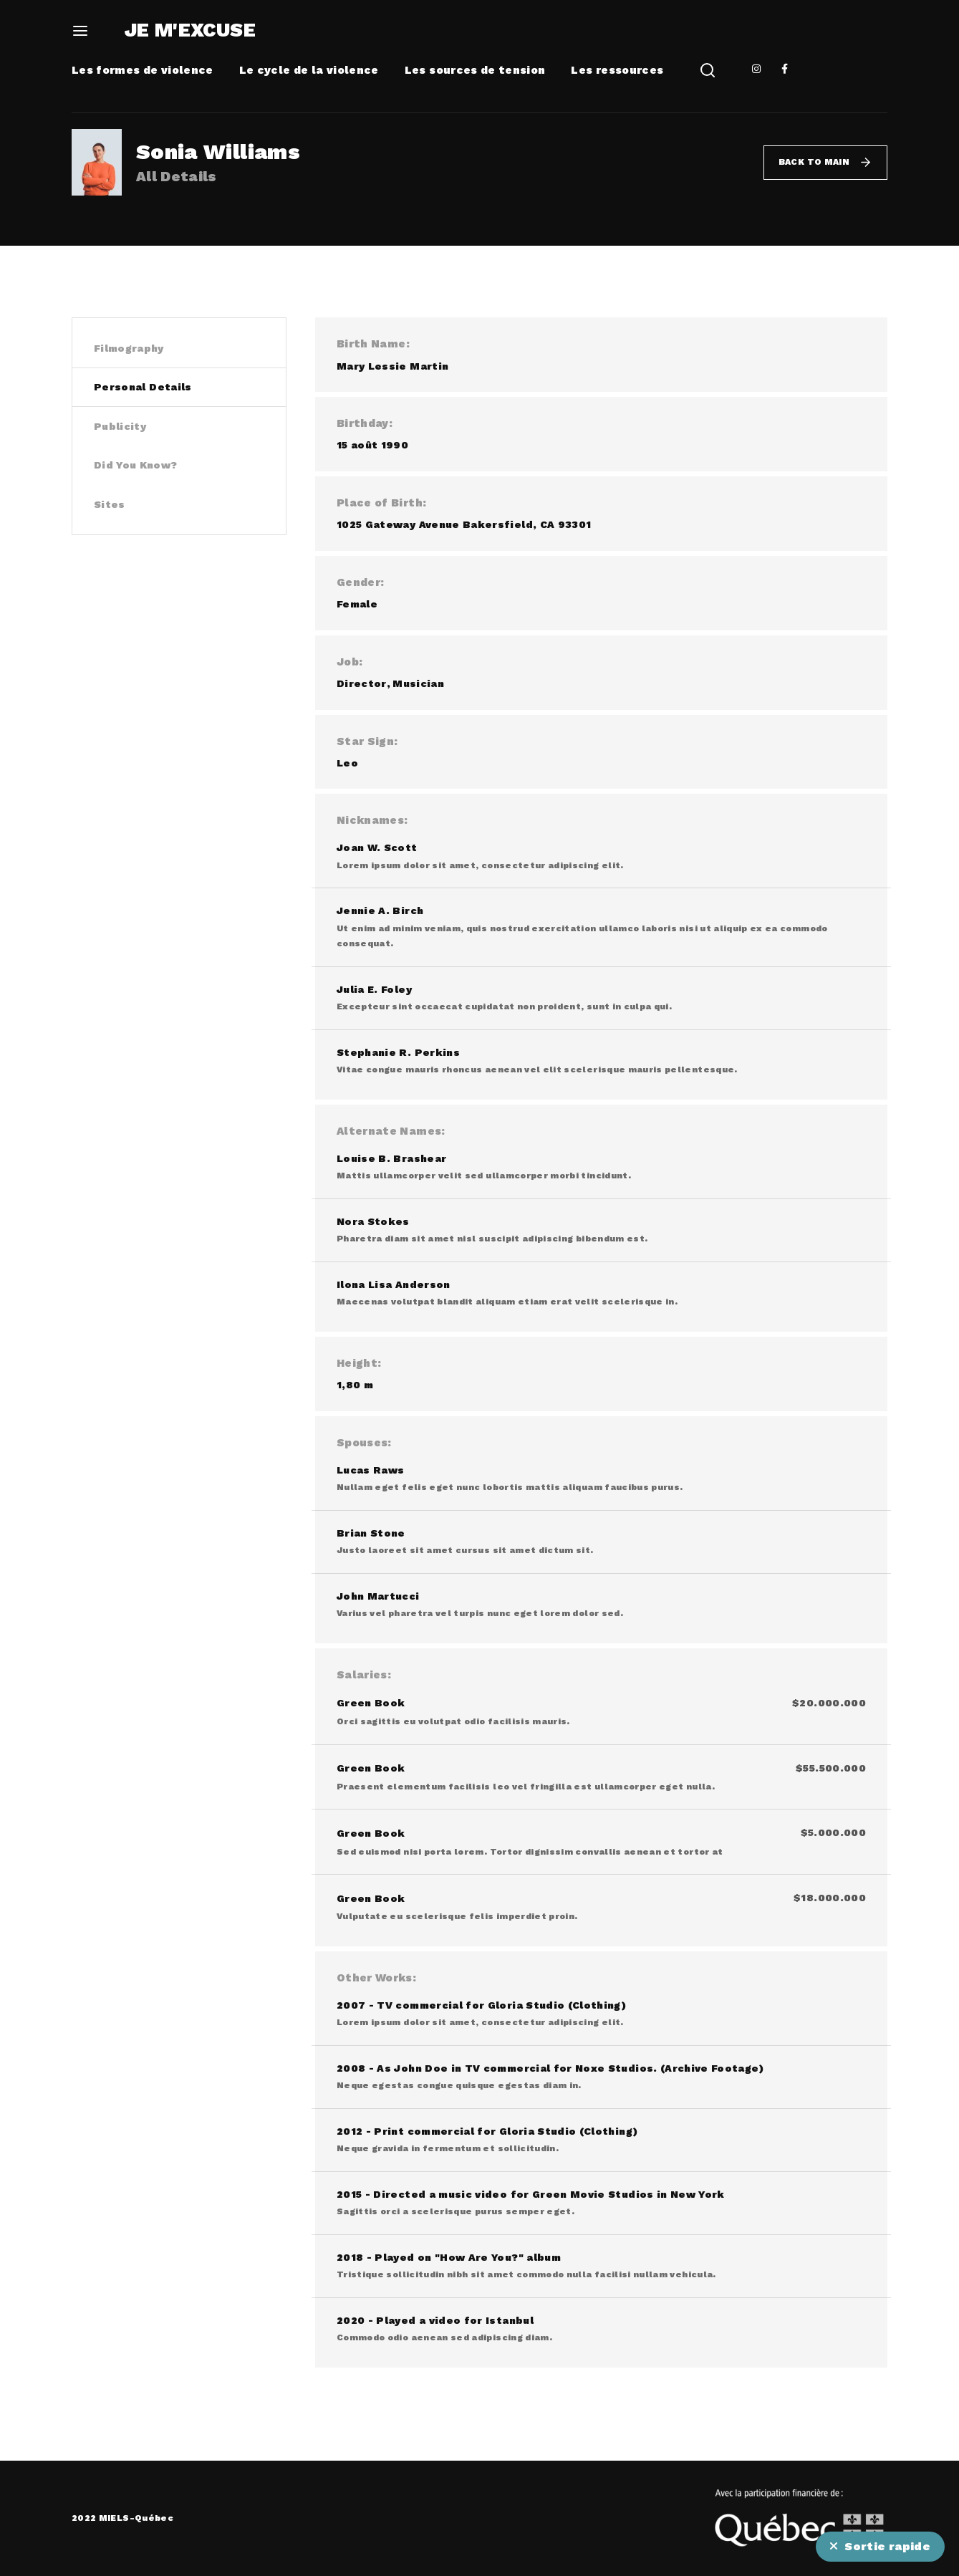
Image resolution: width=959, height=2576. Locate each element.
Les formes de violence (142, 70)
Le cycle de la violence (309, 70)
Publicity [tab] (120, 426)
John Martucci (378, 1596)
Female (357, 604)
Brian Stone (371, 1533)
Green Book (371, 1702)
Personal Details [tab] (143, 387)
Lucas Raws (371, 1470)
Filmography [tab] (129, 348)
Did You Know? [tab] (136, 465)
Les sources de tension (475, 70)
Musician (418, 683)
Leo (347, 763)
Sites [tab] (109, 504)
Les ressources (617, 70)
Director (362, 683)
